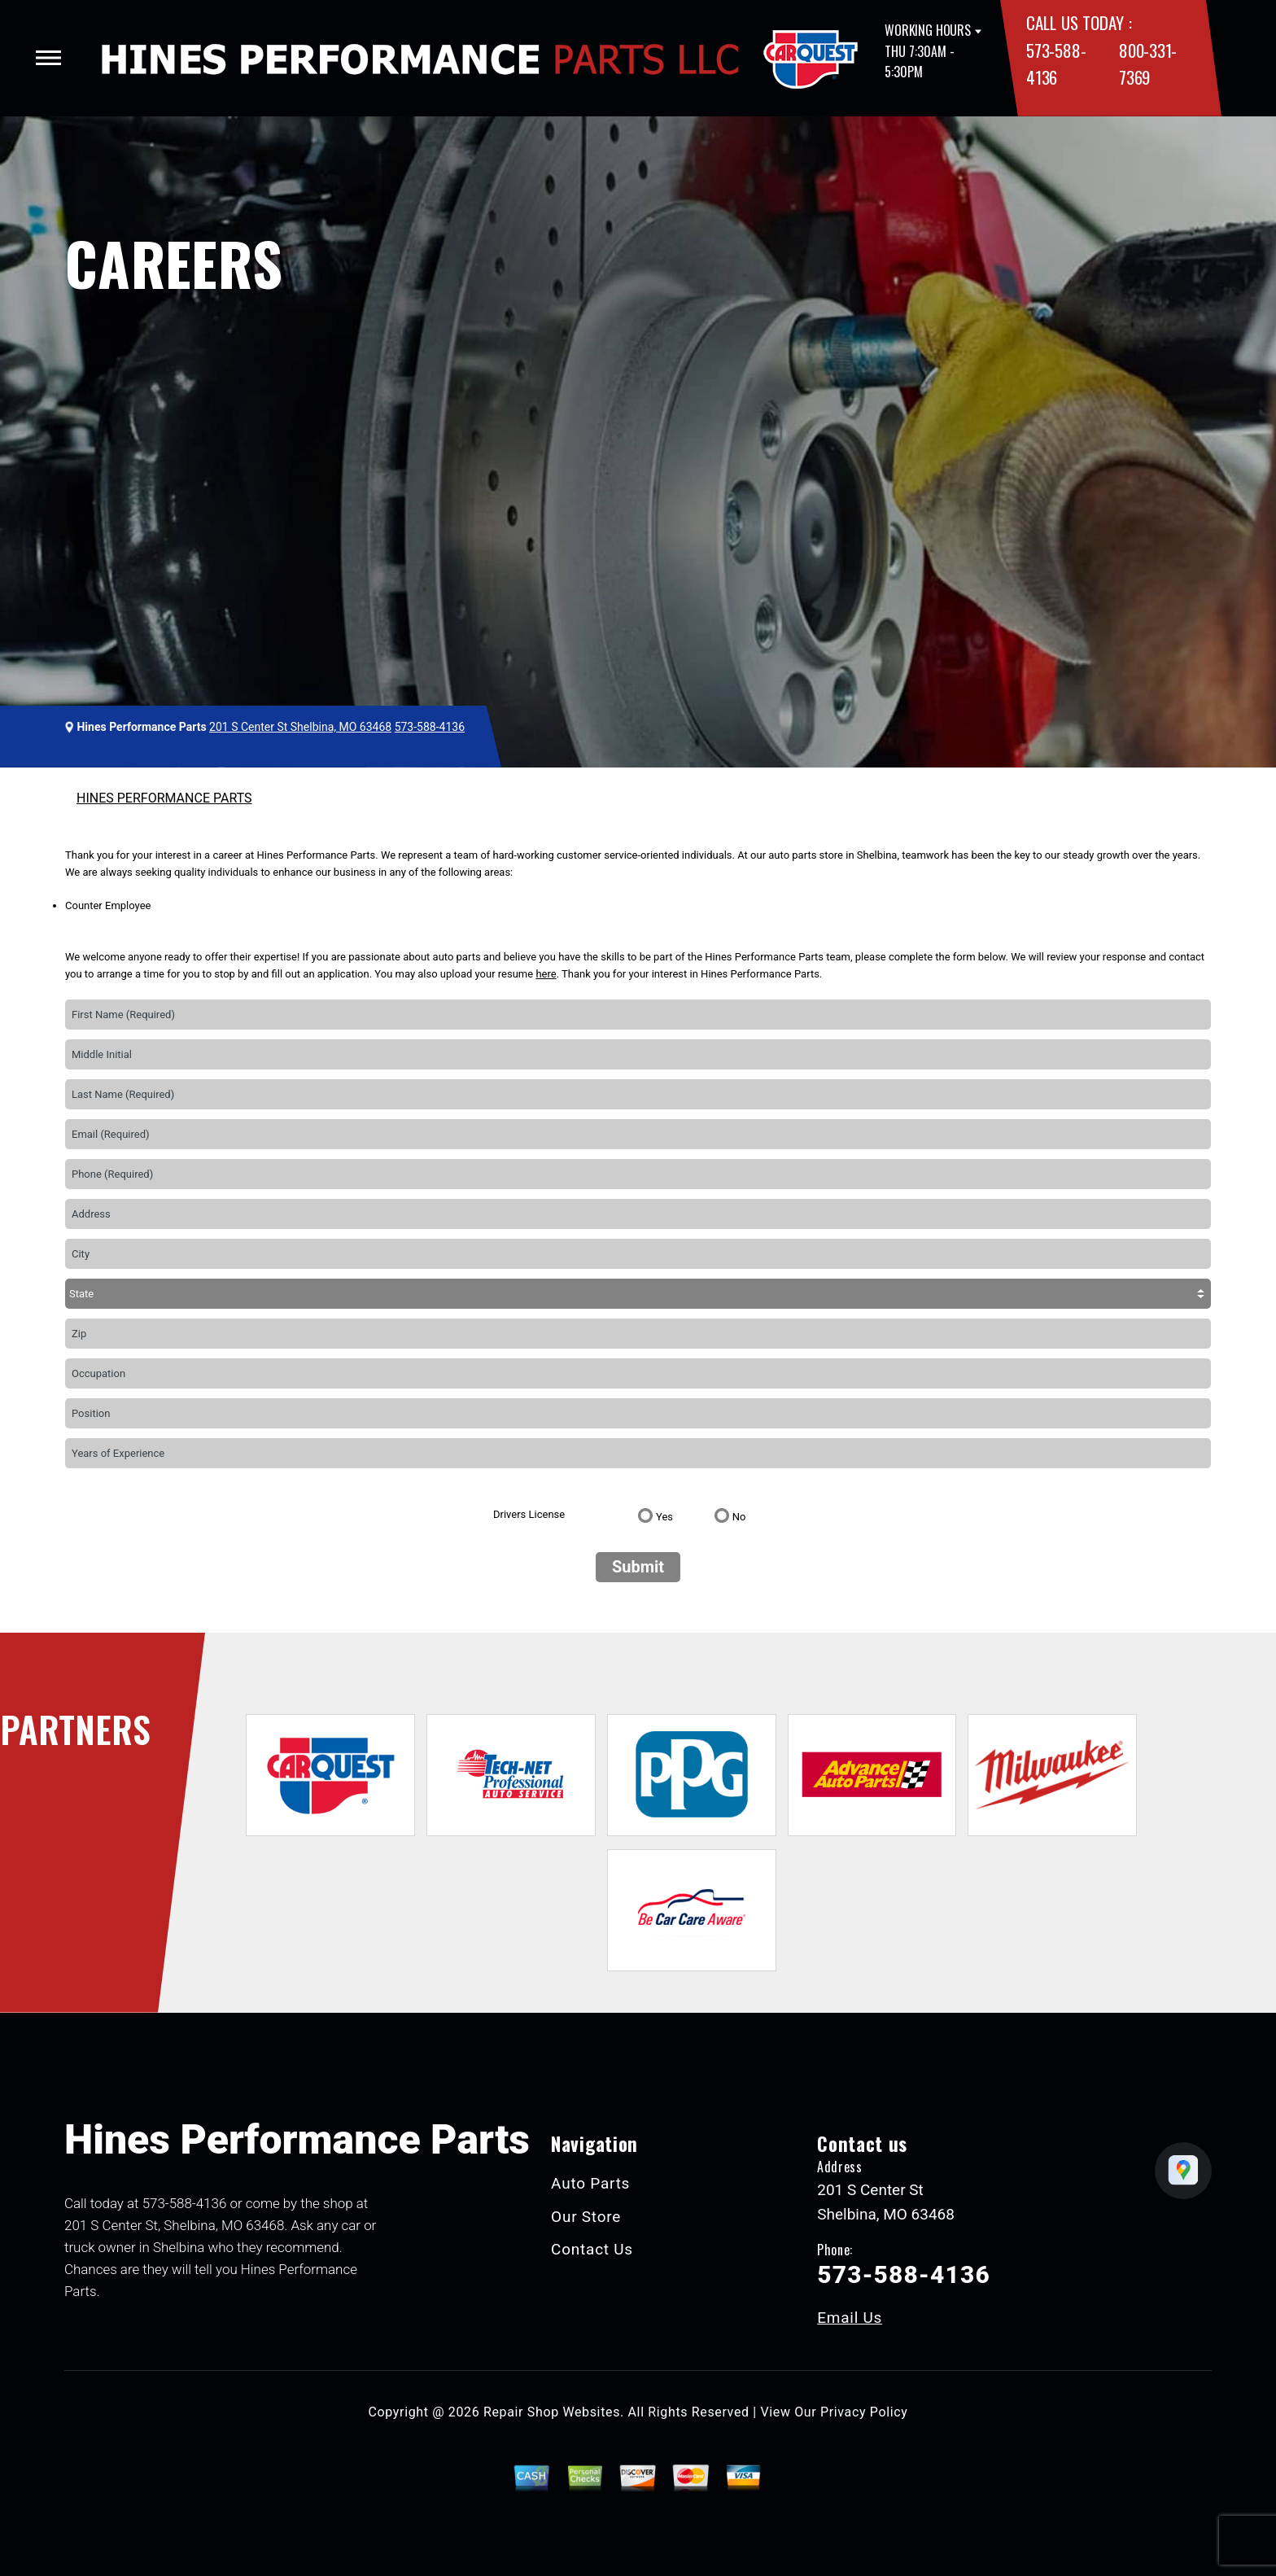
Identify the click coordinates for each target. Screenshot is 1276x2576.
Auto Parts (590, 2183)
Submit (638, 1567)
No (739, 1517)
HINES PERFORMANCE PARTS (164, 798)
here (545, 974)
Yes (664, 1517)
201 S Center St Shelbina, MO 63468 (300, 726)
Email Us (849, 2317)
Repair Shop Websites (551, 2412)
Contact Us (592, 2249)
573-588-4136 (430, 726)
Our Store (586, 2216)
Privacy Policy (863, 2412)
